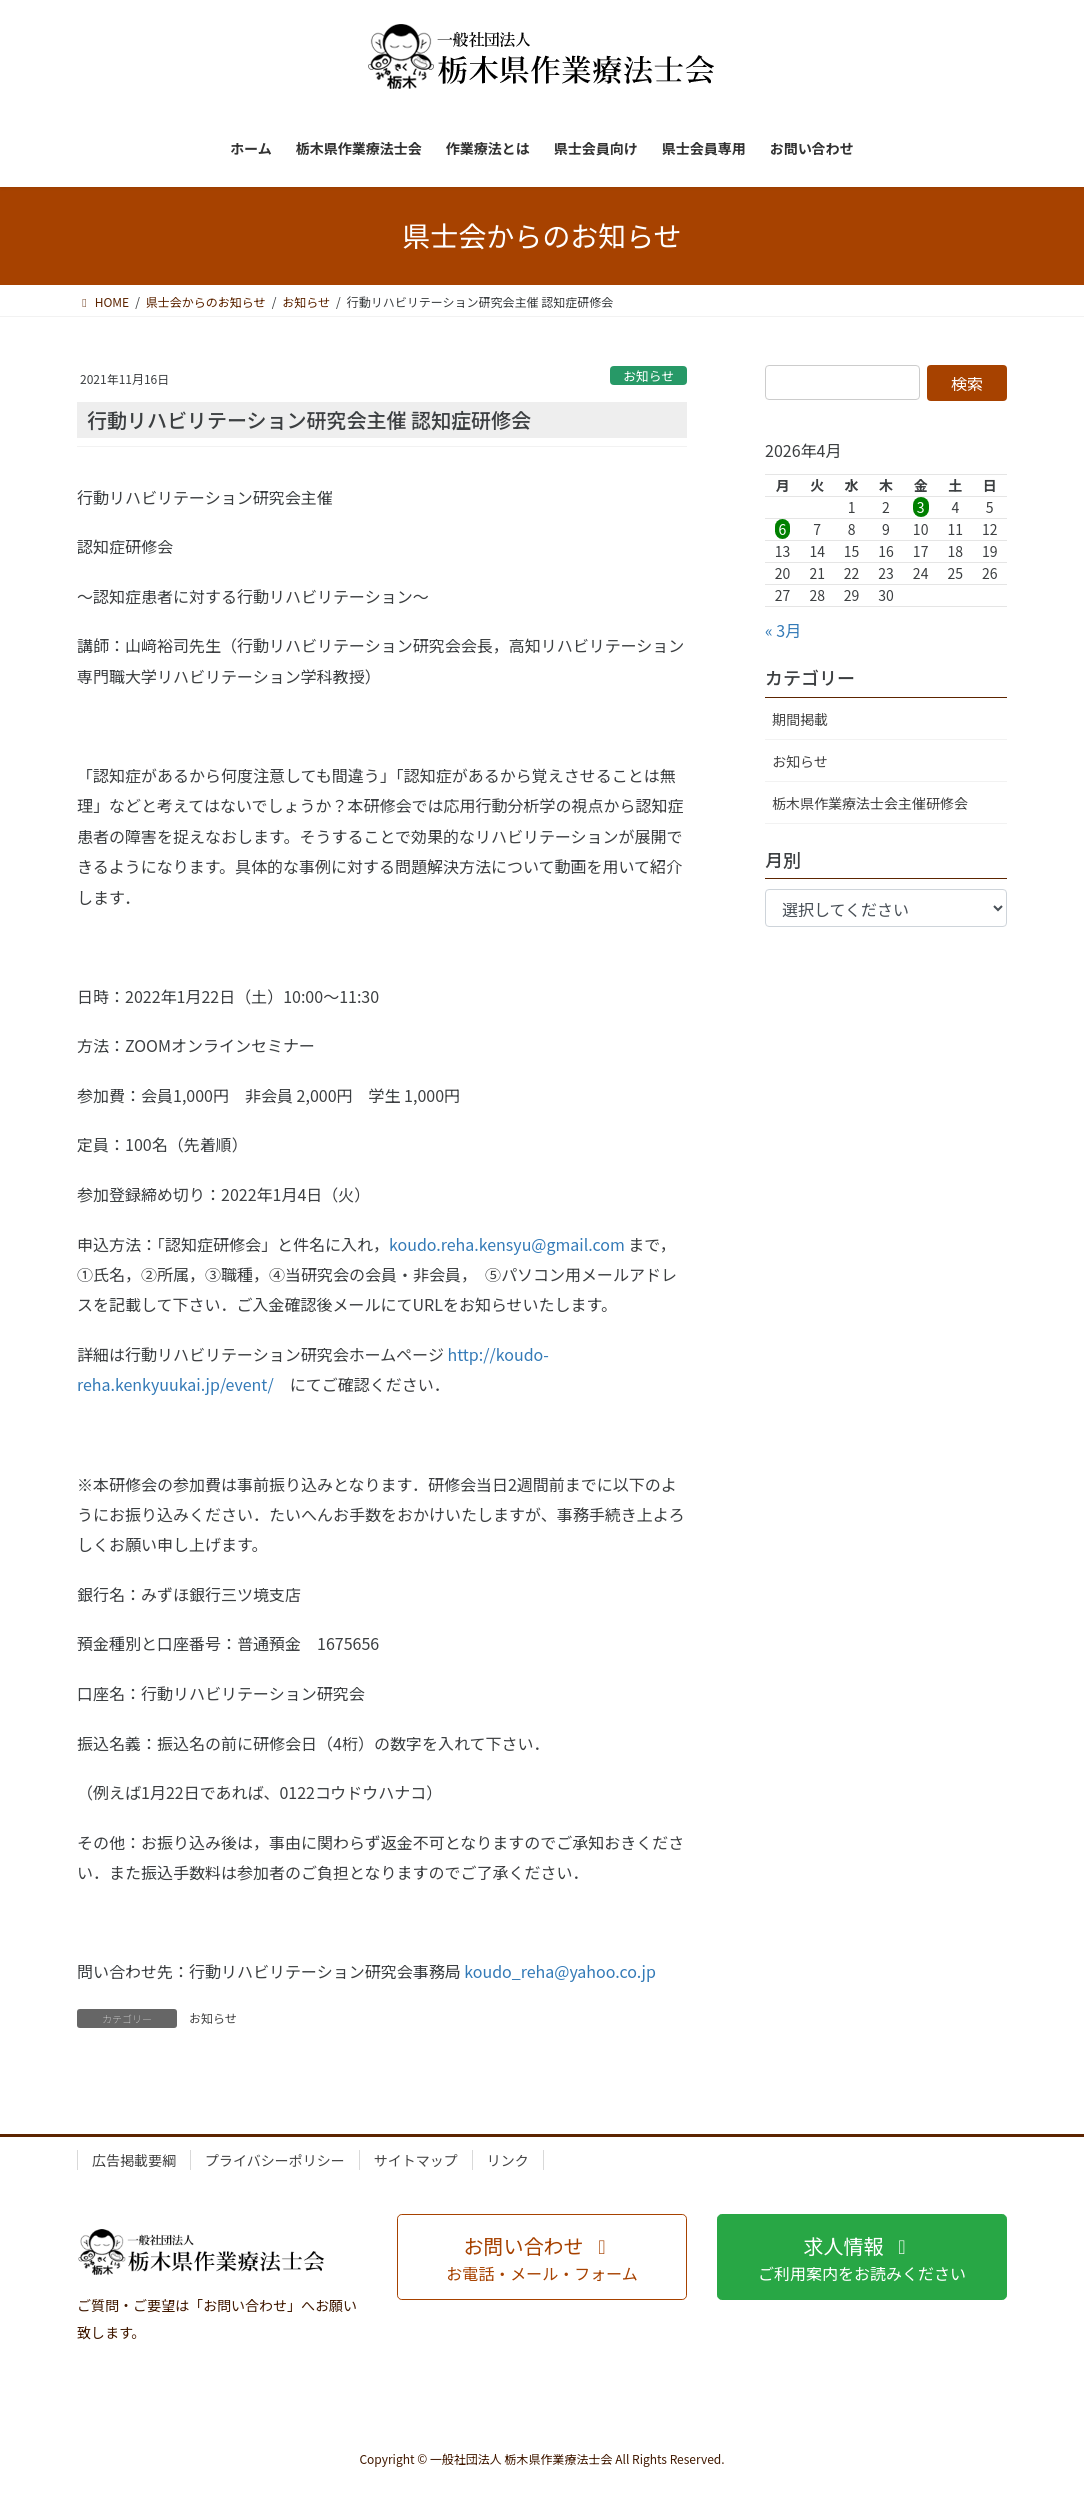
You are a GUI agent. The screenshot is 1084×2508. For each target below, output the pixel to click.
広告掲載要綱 (134, 2160)
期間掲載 (800, 719)
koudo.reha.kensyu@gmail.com (507, 1244)
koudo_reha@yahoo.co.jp (560, 1971)
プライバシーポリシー (275, 2160)
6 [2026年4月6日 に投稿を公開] (783, 529)
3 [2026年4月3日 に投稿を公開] (921, 507)
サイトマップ (416, 2160)
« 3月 (783, 630)
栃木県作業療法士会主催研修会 (870, 803)
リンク (508, 2160)
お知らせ (648, 375)
